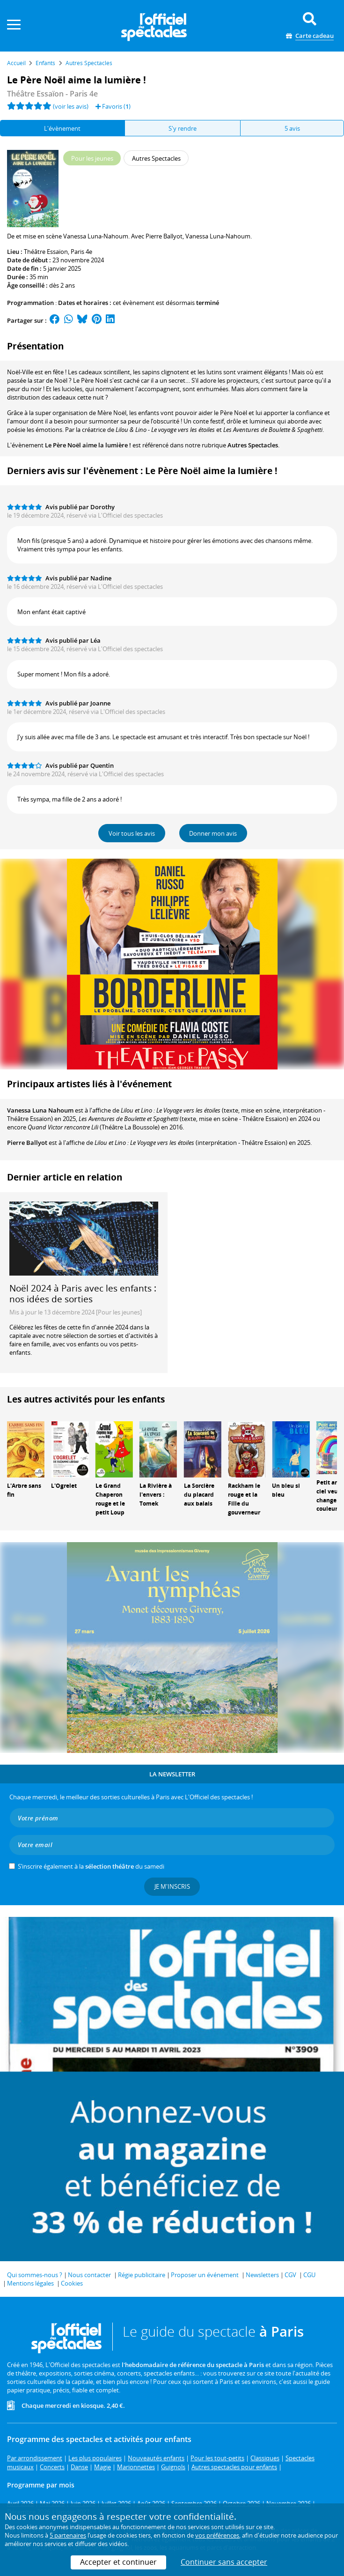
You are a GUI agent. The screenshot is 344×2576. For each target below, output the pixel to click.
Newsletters (262, 2275)
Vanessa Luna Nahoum (40, 1110)
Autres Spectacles (252, 445)
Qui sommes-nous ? (34, 2275)
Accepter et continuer (118, 2562)
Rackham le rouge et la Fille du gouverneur (244, 1499)
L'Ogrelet (64, 1486)
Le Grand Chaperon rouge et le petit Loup (110, 1499)
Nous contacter (89, 2275)
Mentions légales (30, 2283)
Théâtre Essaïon (46, 251)
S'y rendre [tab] (182, 128)
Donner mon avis (213, 833)
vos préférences (217, 2535)
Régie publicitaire (141, 2275)
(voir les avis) (70, 106)
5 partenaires (68, 2535)
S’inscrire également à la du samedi (91, 1866)
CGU (309, 2275)
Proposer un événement (205, 2275)
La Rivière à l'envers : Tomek (155, 1494)
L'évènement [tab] (62, 128)
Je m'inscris (172, 1886)
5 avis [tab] (292, 128)
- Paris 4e (52, 94)
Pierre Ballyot (27, 1142)
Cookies (72, 2283)
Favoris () (113, 106)
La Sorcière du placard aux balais (199, 1494)
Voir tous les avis (132, 833)
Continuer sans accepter (224, 2562)
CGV (290, 2275)
